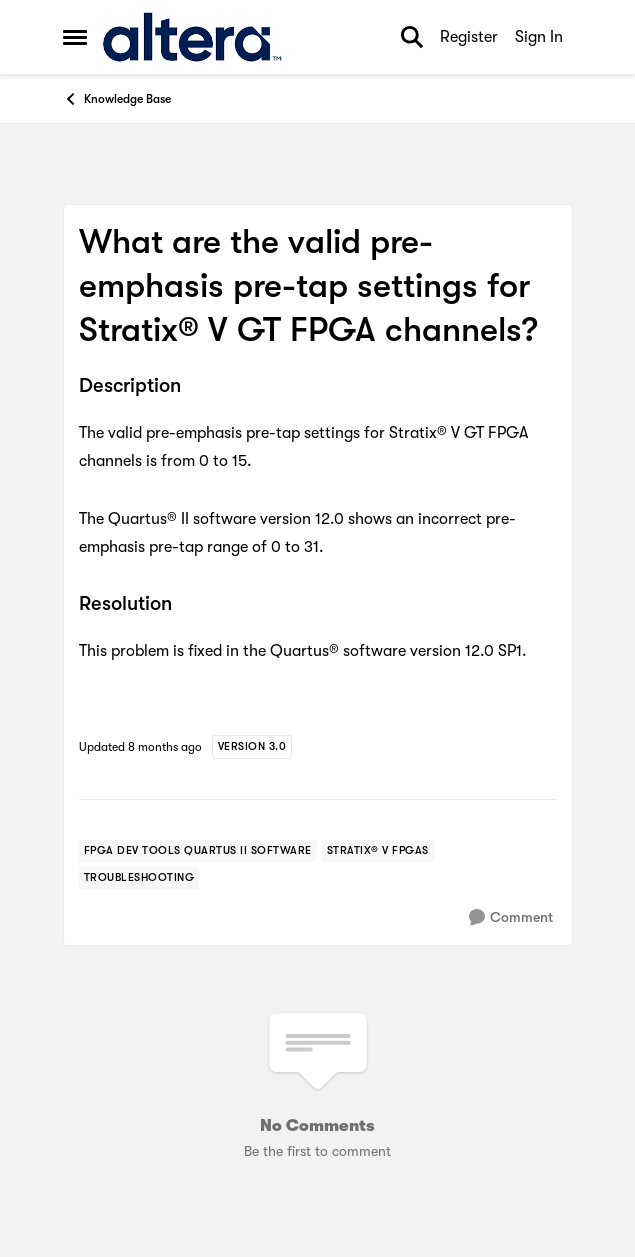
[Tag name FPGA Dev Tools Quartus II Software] (198, 851)
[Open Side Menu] (75, 37)
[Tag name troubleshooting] (139, 878)
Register (469, 37)
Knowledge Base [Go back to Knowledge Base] (117, 99)
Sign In (539, 37)
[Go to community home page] (192, 37)
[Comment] (511, 917)
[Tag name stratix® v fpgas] (378, 851)
